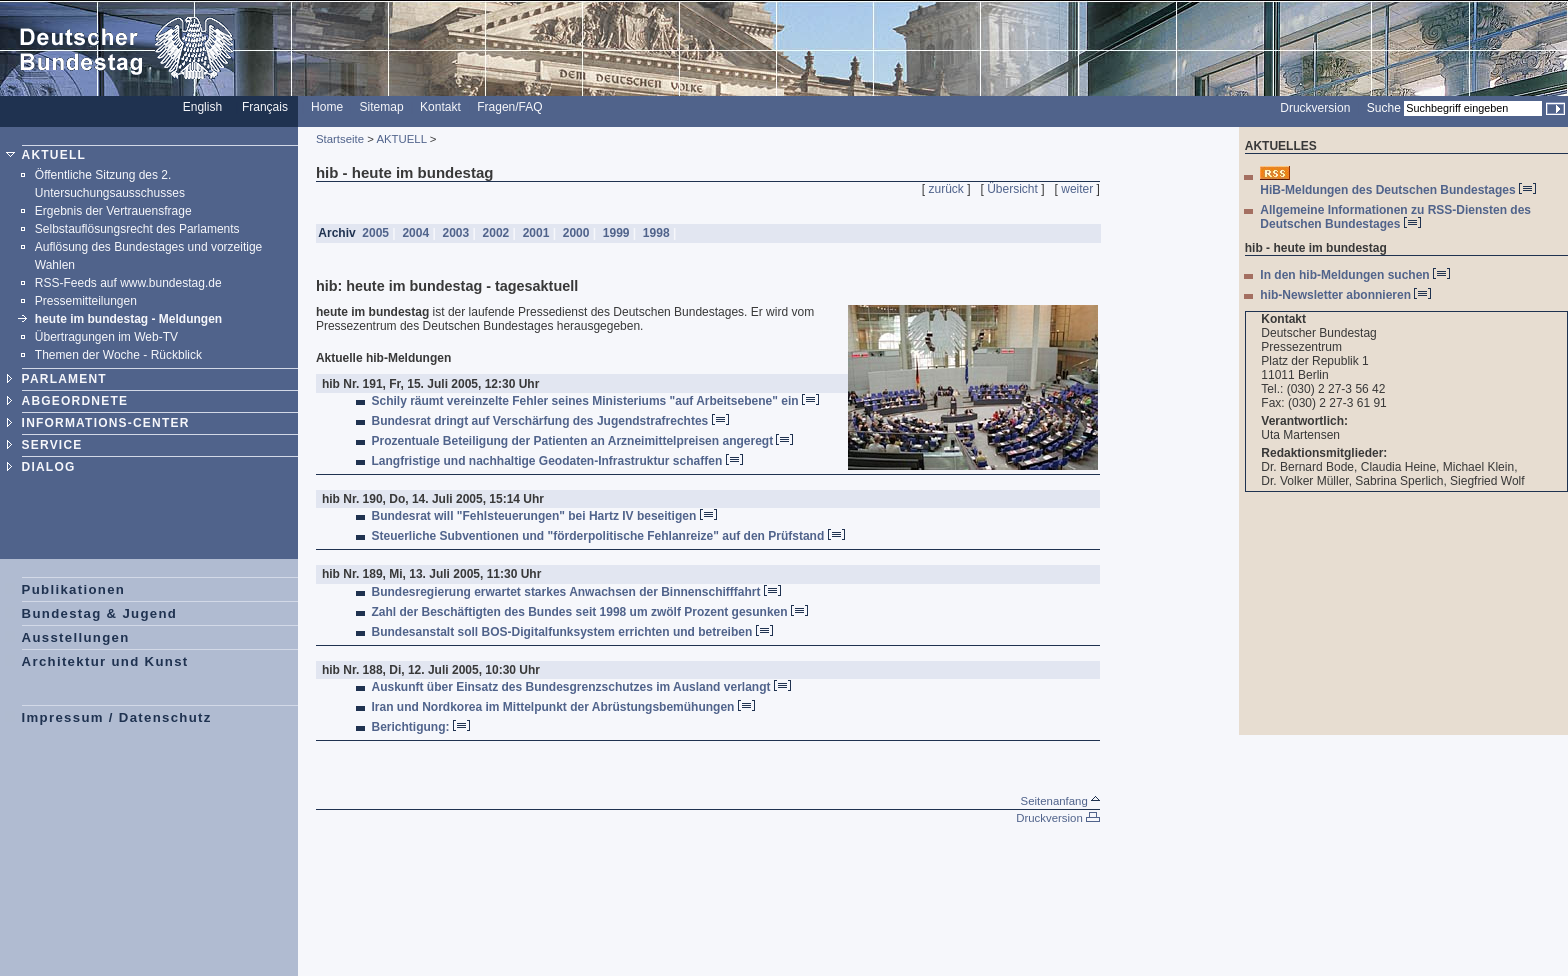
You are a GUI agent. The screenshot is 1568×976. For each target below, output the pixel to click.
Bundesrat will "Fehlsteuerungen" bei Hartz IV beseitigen (544, 516)
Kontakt (440, 107)
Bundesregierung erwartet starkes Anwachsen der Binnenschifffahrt (576, 592)
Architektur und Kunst (105, 661)
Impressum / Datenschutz (117, 717)
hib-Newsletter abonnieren (1345, 295)
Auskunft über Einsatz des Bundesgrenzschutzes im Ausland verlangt (581, 687)
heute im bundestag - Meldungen (128, 319)
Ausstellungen (76, 637)
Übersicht (1012, 189)
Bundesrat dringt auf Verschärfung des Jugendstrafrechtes (550, 421)
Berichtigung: (421, 727)
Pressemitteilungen (86, 301)
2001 (535, 233)
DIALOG (49, 467)
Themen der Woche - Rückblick (118, 355)
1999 (615, 233)
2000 (575, 233)
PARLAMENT (64, 379)
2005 (375, 233)
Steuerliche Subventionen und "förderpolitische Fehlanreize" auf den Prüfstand (608, 536)
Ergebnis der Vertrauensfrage (113, 211)
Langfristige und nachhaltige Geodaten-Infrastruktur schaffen (557, 461)
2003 (455, 233)
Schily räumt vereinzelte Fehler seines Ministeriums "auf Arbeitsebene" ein (595, 401)
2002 (495, 233)
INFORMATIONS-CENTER (106, 423)
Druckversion (1315, 108)
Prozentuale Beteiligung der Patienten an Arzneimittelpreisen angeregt (583, 441)
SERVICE (52, 445)
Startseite (340, 139)
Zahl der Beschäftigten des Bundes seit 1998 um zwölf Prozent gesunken (590, 612)
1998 (656, 233)
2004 (415, 233)
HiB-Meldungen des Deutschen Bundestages (1398, 190)
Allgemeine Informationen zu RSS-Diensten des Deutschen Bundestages (1395, 217)
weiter (1077, 189)
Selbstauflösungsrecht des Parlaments (137, 229)
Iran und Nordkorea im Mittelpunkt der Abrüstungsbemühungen (563, 707)
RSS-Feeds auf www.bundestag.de (128, 283)
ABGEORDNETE (75, 401)
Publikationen (74, 589)
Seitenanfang (1060, 801)
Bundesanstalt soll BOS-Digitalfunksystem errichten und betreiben (572, 632)
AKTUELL (54, 155)
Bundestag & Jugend (100, 613)
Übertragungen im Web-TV (106, 337)
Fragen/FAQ (509, 107)
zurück (946, 189)
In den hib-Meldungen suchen (1355, 275)
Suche (1384, 108)
